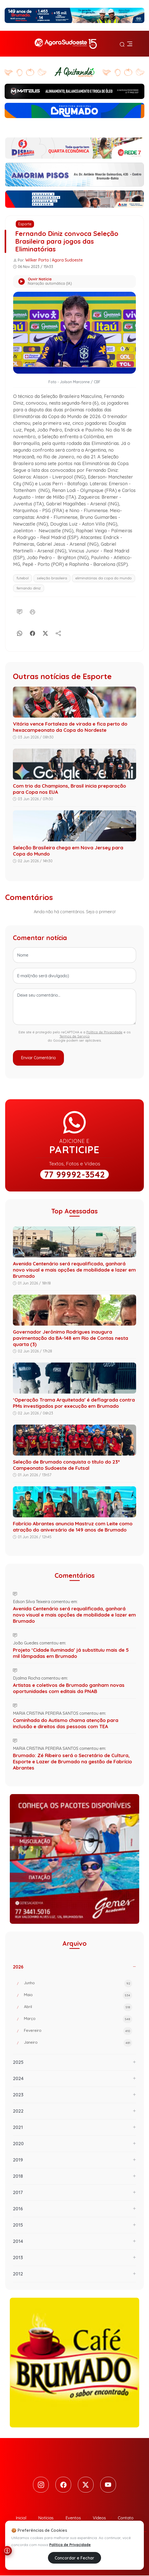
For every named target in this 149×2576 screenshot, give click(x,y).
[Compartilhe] (58, 632)
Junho (78, 1983)
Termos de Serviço (75, 1036)
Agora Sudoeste (67, 260)
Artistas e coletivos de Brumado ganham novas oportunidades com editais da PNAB (69, 1688)
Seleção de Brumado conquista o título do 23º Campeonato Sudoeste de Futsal (66, 1465)
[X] (45, 632)
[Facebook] (32, 632)
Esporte (24, 224)
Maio (78, 1995)
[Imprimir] (32, 611)
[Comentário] (19, 611)
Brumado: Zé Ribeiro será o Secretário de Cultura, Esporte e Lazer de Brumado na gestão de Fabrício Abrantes (72, 1761)
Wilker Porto (37, 260)
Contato (126, 2518)
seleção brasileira (52, 578)
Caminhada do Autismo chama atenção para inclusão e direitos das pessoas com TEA (65, 1723)
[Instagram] (40, 2485)
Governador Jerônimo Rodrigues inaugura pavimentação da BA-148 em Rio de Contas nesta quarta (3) (70, 1338)
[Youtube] (109, 2485)
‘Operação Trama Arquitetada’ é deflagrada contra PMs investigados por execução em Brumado (74, 1403)
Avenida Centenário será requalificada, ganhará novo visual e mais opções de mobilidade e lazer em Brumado (74, 1269)
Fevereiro (78, 2031)
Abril (78, 2007)
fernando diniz (28, 588)
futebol (22, 578)
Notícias (46, 2518)
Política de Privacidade (104, 1032)
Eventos (73, 2518)
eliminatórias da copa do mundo (103, 578)
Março (78, 2019)
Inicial (21, 2518)
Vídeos (99, 2518)
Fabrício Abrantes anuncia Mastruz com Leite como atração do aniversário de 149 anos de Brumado (73, 1526)
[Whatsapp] (19, 632)
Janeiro (78, 2043)
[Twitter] (86, 2485)
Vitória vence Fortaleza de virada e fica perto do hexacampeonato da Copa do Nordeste (70, 727)
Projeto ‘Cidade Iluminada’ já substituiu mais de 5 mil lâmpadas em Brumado (71, 1653)
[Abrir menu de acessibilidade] (7, 2550)
